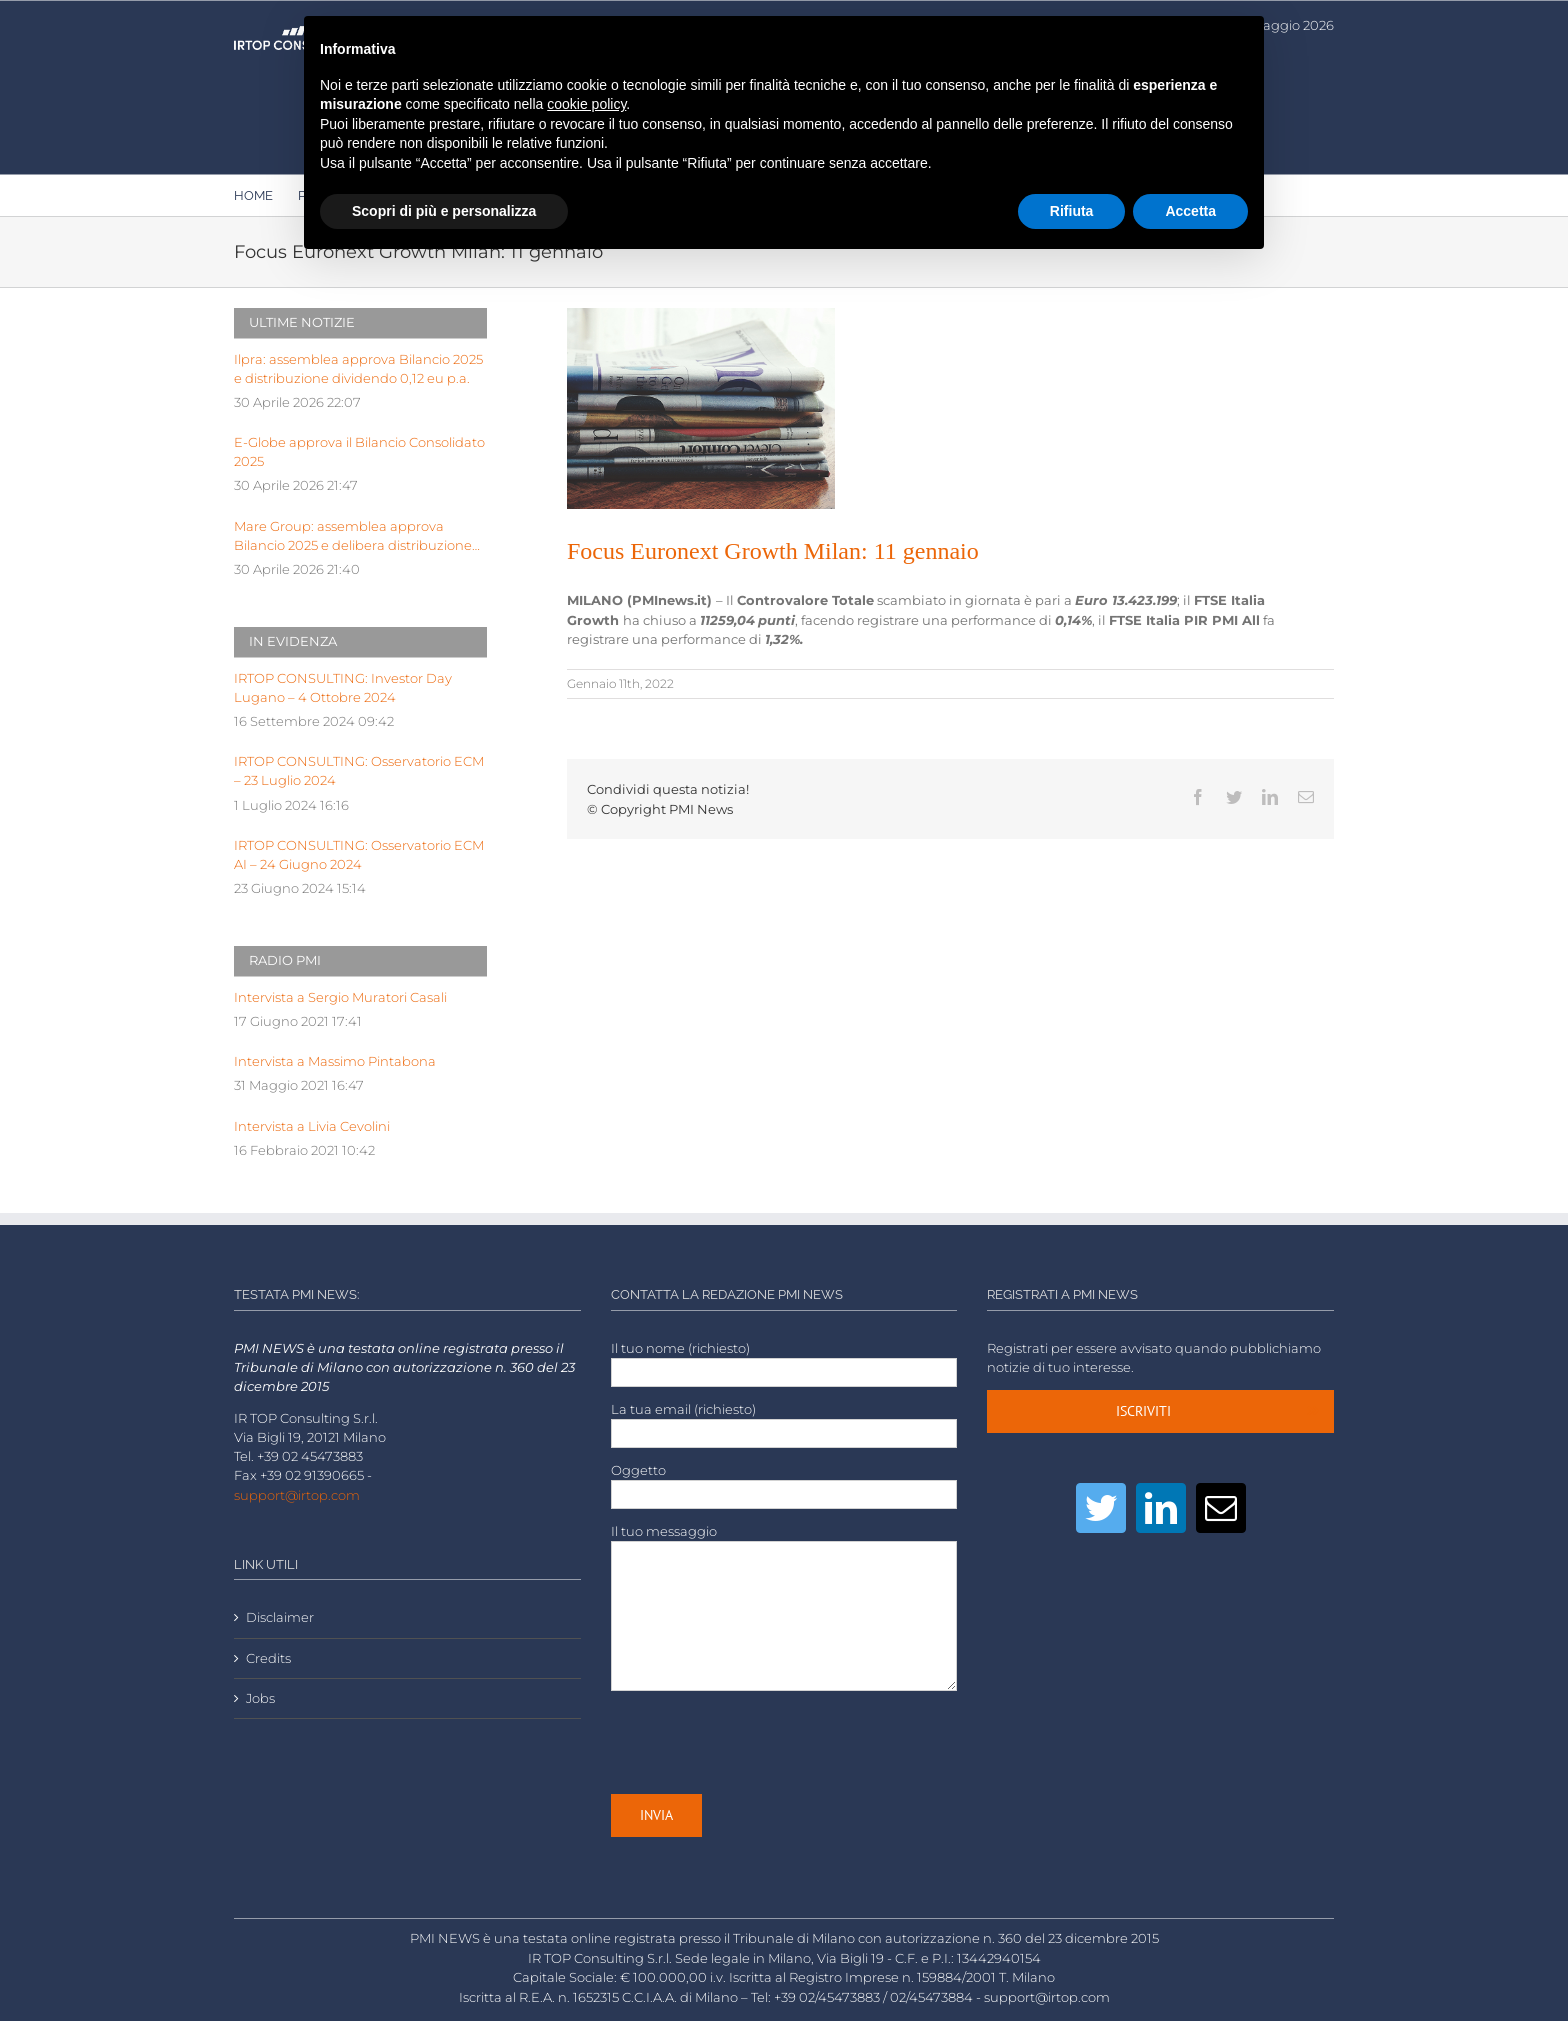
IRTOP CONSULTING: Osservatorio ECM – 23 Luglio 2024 (359, 771)
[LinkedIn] (1161, 1508)
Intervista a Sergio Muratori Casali (340, 997)
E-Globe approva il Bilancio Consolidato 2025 (359, 452)
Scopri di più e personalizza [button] (444, 211)
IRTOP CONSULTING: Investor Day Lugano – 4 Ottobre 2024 (343, 688)
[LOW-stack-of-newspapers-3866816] (701, 408)
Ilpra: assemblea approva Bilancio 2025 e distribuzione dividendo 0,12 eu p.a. (358, 369)
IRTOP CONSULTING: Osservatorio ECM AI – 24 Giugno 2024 (359, 855)
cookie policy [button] (586, 104)
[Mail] (1221, 1508)
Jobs (260, 1698)
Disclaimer (280, 1617)
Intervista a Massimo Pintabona (335, 1061)
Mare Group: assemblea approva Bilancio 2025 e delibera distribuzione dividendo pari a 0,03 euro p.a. (353, 537)
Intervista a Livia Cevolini (312, 1126)
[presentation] (763, 1742)
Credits (268, 1658)
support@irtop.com (297, 1495)
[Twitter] (1101, 1508)
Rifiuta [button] (1072, 211)
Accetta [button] (1190, 211)
